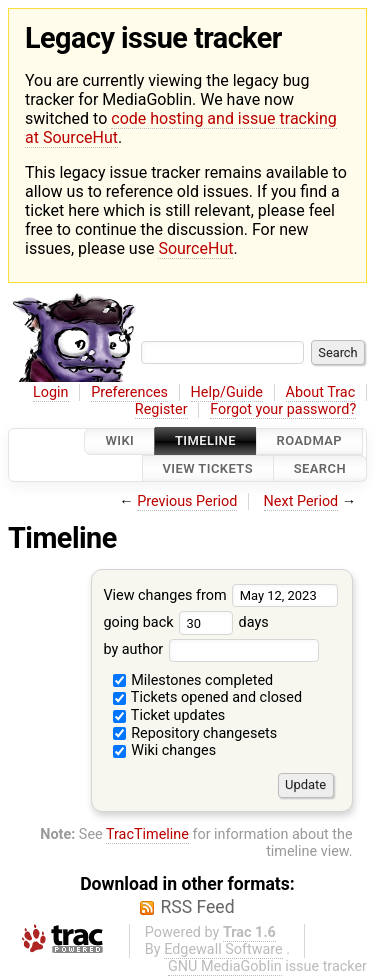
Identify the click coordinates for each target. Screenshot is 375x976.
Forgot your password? (283, 409)
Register (161, 409)
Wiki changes (165, 750)
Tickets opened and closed (207, 697)
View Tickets (208, 468)
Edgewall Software (223, 949)
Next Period (301, 501)
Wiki (119, 441)
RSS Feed (197, 907)
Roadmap (310, 441)
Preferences (129, 392)
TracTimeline (147, 834)
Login (51, 392)
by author (210, 649)
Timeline (205, 441)
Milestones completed (193, 680)
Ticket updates (169, 715)
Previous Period (187, 501)
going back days (185, 622)
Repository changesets (195, 733)
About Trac (321, 392)
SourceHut (195, 248)
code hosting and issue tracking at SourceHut (181, 128)
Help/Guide (227, 392)
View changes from (220, 595)
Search (320, 468)
